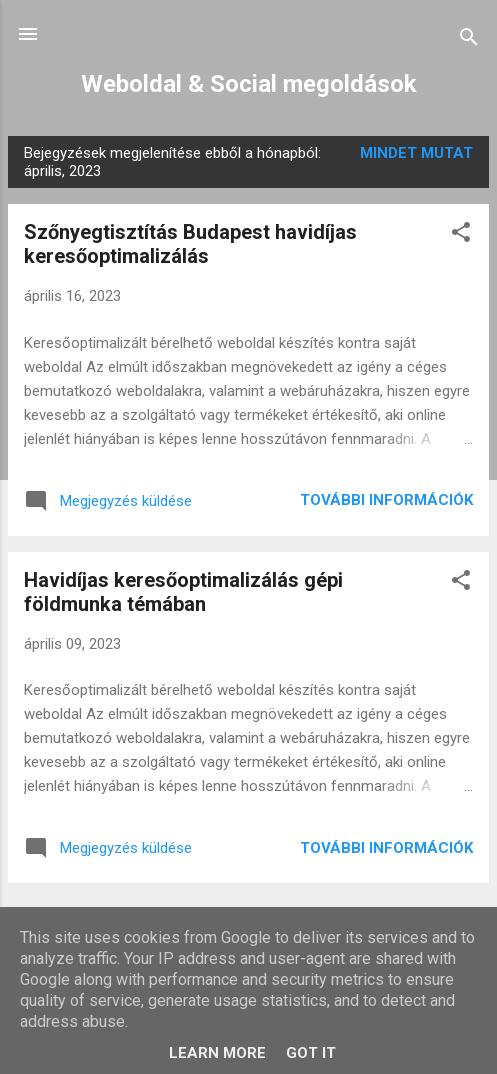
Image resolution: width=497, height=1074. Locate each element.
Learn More (217, 1053)
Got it (311, 1053)
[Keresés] (469, 40)
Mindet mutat (416, 153)
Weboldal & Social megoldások (249, 84)
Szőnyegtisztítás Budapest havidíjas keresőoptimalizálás (190, 244)
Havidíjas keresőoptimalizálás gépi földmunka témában (183, 592)
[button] (461, 235)
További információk (386, 500)
